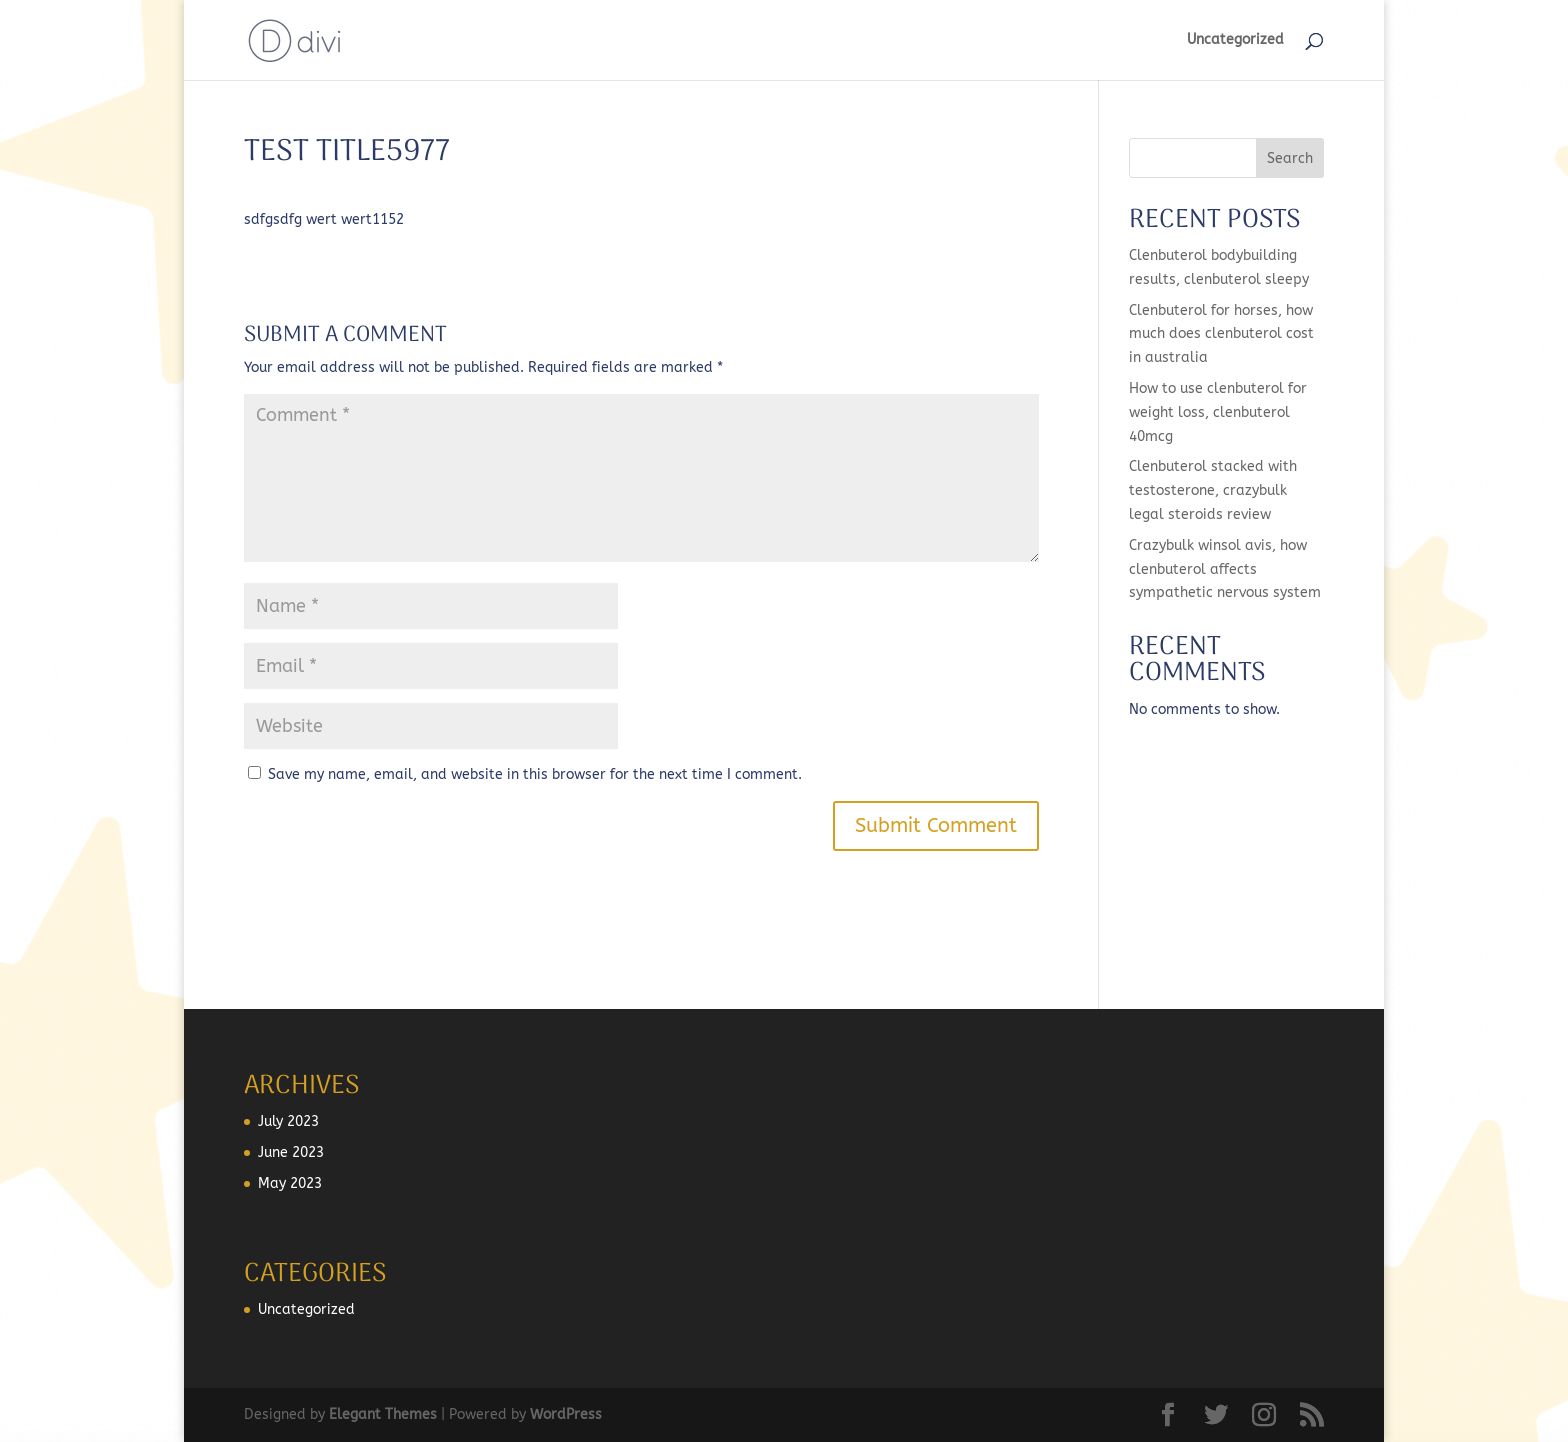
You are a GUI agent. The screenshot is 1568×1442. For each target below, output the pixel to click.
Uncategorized (1235, 40)
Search (1290, 158)
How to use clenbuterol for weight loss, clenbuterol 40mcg (1218, 412)
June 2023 (291, 1152)
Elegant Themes (383, 1414)
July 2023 (288, 1121)
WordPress (566, 1414)
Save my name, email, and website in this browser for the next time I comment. (535, 774)
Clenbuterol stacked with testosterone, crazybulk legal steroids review (1213, 490)
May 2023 (290, 1183)
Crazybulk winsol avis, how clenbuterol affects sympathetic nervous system (1225, 569)
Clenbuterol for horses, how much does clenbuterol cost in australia (1221, 334)
